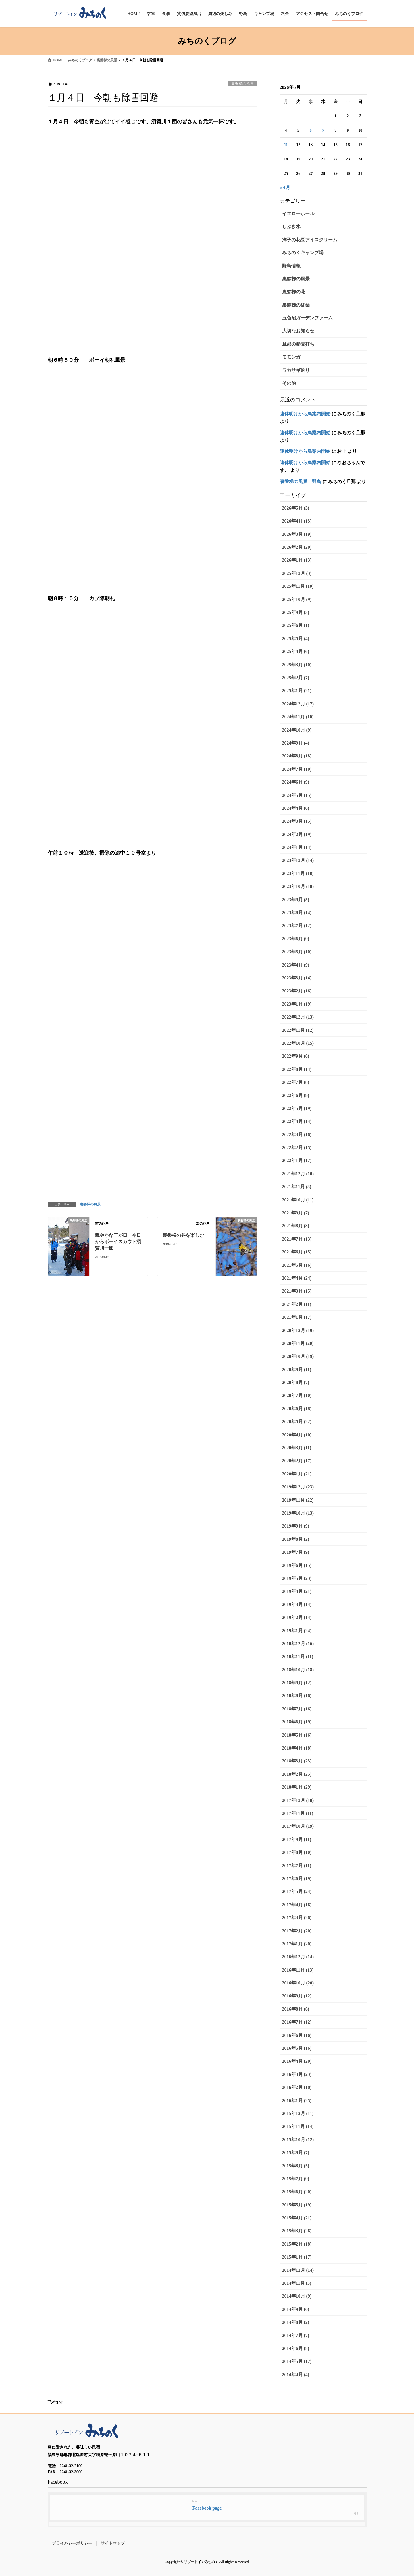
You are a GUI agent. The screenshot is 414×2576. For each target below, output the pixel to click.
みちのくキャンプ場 (303, 252)
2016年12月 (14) (298, 1956)
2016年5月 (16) (297, 2048)
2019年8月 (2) (295, 1539)
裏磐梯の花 (293, 291)
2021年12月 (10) (298, 1173)
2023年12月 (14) (298, 860)
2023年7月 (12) (297, 925)
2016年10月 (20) (298, 1982)
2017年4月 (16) (297, 1904)
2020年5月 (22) (297, 1421)
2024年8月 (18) (297, 755)
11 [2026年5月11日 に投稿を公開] (286, 145)
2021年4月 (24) (297, 1278)
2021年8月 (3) (295, 1225)
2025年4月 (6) (295, 651)
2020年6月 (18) (297, 1408)
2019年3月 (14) (297, 1604)
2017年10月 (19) (298, 1826)
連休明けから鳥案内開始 (305, 413)
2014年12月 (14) (298, 2270)
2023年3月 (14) (297, 977)
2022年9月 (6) (295, 1056)
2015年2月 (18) (297, 2244)
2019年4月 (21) (297, 1591)
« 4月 (285, 187)
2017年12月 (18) (298, 1800)
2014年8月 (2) (295, 2322)
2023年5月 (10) (297, 951)
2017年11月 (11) (297, 1813)
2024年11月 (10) (298, 716)
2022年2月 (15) (297, 1147)
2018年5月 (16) (297, 1735)
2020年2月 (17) (297, 1460)
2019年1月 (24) (297, 1630)
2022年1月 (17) (297, 1160)
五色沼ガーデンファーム (307, 317)
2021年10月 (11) (298, 1199)
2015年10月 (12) (298, 2139)
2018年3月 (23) (297, 1760)
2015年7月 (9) (295, 2178)
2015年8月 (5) (295, 2165)
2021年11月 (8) (296, 1186)
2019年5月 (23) (297, 1578)
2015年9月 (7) (295, 2152)
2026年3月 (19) (297, 534)
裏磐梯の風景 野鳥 (300, 481)
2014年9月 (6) (295, 2309)
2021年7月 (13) (297, 1239)
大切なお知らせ (298, 330)
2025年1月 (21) (297, 690)
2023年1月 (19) (297, 1004)
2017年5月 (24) (297, 1891)
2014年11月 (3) (296, 2283)
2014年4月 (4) (295, 2374)
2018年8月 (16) (297, 1695)
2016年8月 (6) (295, 2009)
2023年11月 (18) (298, 873)
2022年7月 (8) (295, 1082)
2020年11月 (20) (298, 1343)
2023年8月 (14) (297, 912)
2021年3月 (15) (297, 1291)
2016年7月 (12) (297, 2022)
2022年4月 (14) (297, 1121)
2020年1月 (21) (297, 1473)
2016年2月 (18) (297, 2087)
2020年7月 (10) (297, 1395)
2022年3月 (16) (297, 1134)
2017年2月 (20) (297, 1930)
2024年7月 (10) (297, 769)
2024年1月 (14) (297, 847)
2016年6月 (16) (297, 2035)
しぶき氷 (291, 226)
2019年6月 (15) (297, 1565)
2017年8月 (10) (297, 1852)
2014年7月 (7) (295, 2335)
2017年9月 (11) (296, 1839)
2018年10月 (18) (298, 1669)
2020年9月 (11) (296, 1369)
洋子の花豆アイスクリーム (309, 239)
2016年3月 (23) (297, 2074)
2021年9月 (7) (295, 1212)
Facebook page (207, 2508)
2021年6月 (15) (297, 1251)
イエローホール (298, 213)
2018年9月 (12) (297, 1682)
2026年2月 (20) (297, 547)
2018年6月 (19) (297, 1721)
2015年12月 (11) (298, 2113)
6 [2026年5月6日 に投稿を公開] (311, 130)
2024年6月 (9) (295, 782)
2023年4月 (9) (295, 964)
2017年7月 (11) (296, 1865)
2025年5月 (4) (295, 638)
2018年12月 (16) (298, 1643)
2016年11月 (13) (298, 1970)
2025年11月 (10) (298, 586)
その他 (289, 383)
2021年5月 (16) (297, 1265)
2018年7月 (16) (297, 1708)
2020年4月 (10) (297, 1434)
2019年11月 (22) (298, 1500)
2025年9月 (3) (295, 612)
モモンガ (291, 357)
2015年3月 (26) (297, 2230)
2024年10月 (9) (297, 730)
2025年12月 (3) (297, 573)
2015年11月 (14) (298, 2126)
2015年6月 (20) (297, 2191)
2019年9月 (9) (295, 1526)
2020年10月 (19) (298, 1356)
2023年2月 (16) (297, 990)
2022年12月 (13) (298, 1017)
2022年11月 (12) (298, 1030)
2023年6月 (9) (295, 938)
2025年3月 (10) (297, 664)
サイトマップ (113, 2543)
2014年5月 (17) (297, 2361)
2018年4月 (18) (297, 1748)
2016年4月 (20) (297, 2061)
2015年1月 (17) (297, 2257)
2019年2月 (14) (297, 1617)
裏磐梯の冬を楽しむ (183, 1235)
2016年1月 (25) (297, 2100)
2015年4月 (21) (297, 2217)
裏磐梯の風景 (242, 84)
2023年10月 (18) (298, 886)
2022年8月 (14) (297, 1069)
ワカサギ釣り (296, 370)
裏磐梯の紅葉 (296, 305)
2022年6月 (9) (295, 1095)
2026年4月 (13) (297, 520)
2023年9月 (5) (295, 899)
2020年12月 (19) (298, 1330)
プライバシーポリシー (72, 2543)
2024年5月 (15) (297, 795)
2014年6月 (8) (295, 2348)
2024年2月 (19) (297, 834)
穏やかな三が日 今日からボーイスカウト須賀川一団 (118, 1242)
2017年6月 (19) (297, 1878)
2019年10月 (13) (298, 1513)
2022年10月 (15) (298, 1043)
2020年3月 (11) (296, 1447)
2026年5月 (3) (295, 508)
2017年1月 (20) (297, 1943)
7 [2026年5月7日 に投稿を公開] (323, 130)
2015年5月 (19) (297, 2204)
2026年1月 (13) (297, 560)
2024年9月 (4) (295, 742)
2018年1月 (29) (297, 1787)
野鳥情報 (291, 265)
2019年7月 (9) (295, 1552)
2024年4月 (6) (295, 808)
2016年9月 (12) (297, 1995)
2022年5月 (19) (297, 1108)
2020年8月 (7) (295, 1382)
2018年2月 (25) (297, 1774)
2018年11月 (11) (297, 1656)
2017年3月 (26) (297, 1917)
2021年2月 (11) (296, 1304)
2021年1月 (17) (297, 1317)
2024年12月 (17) (298, 703)
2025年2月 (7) (295, 677)
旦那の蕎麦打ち (298, 344)
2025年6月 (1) (295, 625)
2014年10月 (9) (297, 2296)
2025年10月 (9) (297, 599)
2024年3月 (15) (297, 821)
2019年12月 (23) (298, 1486)
